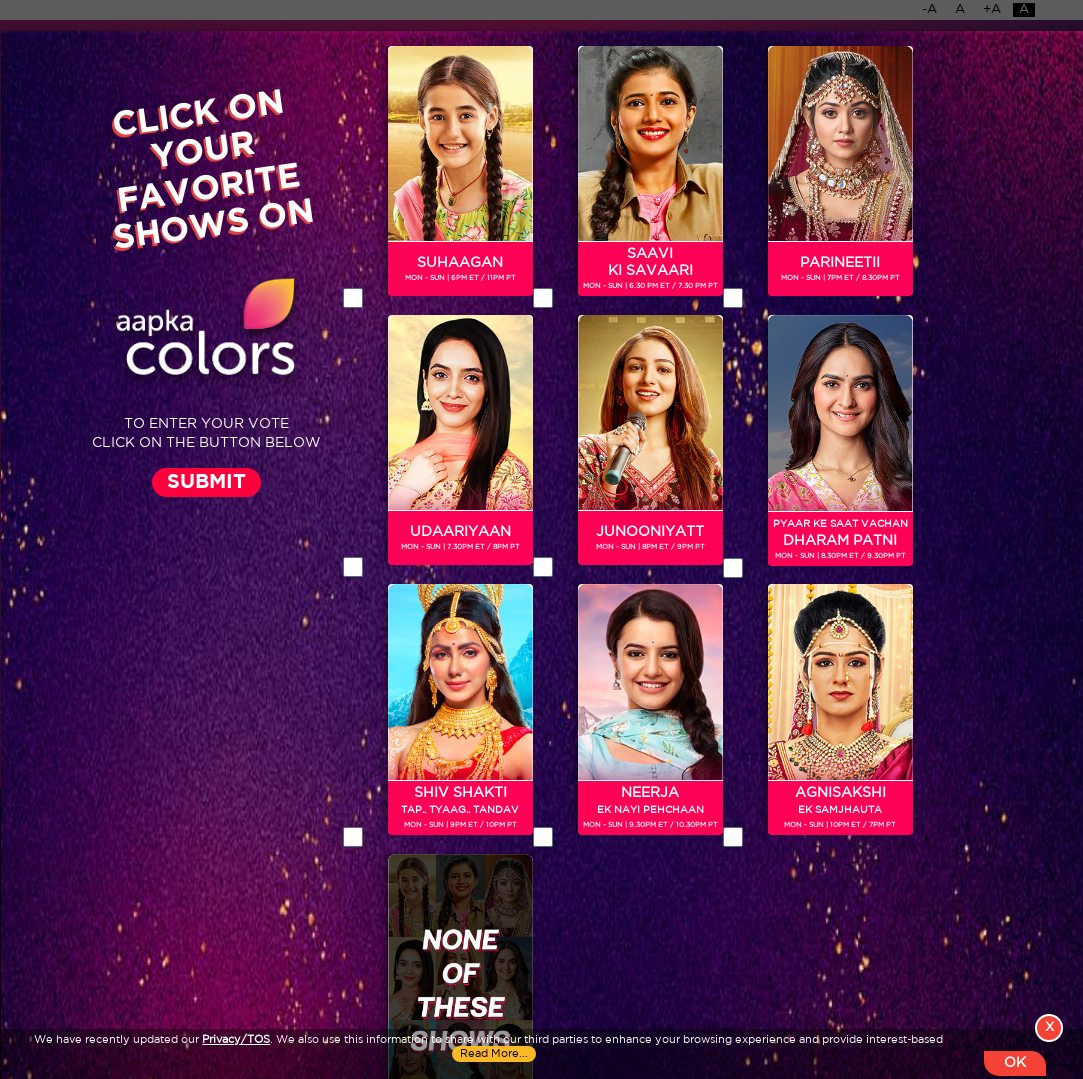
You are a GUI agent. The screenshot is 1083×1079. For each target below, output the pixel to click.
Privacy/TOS (236, 1040)
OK (1015, 1063)
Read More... (494, 1054)
